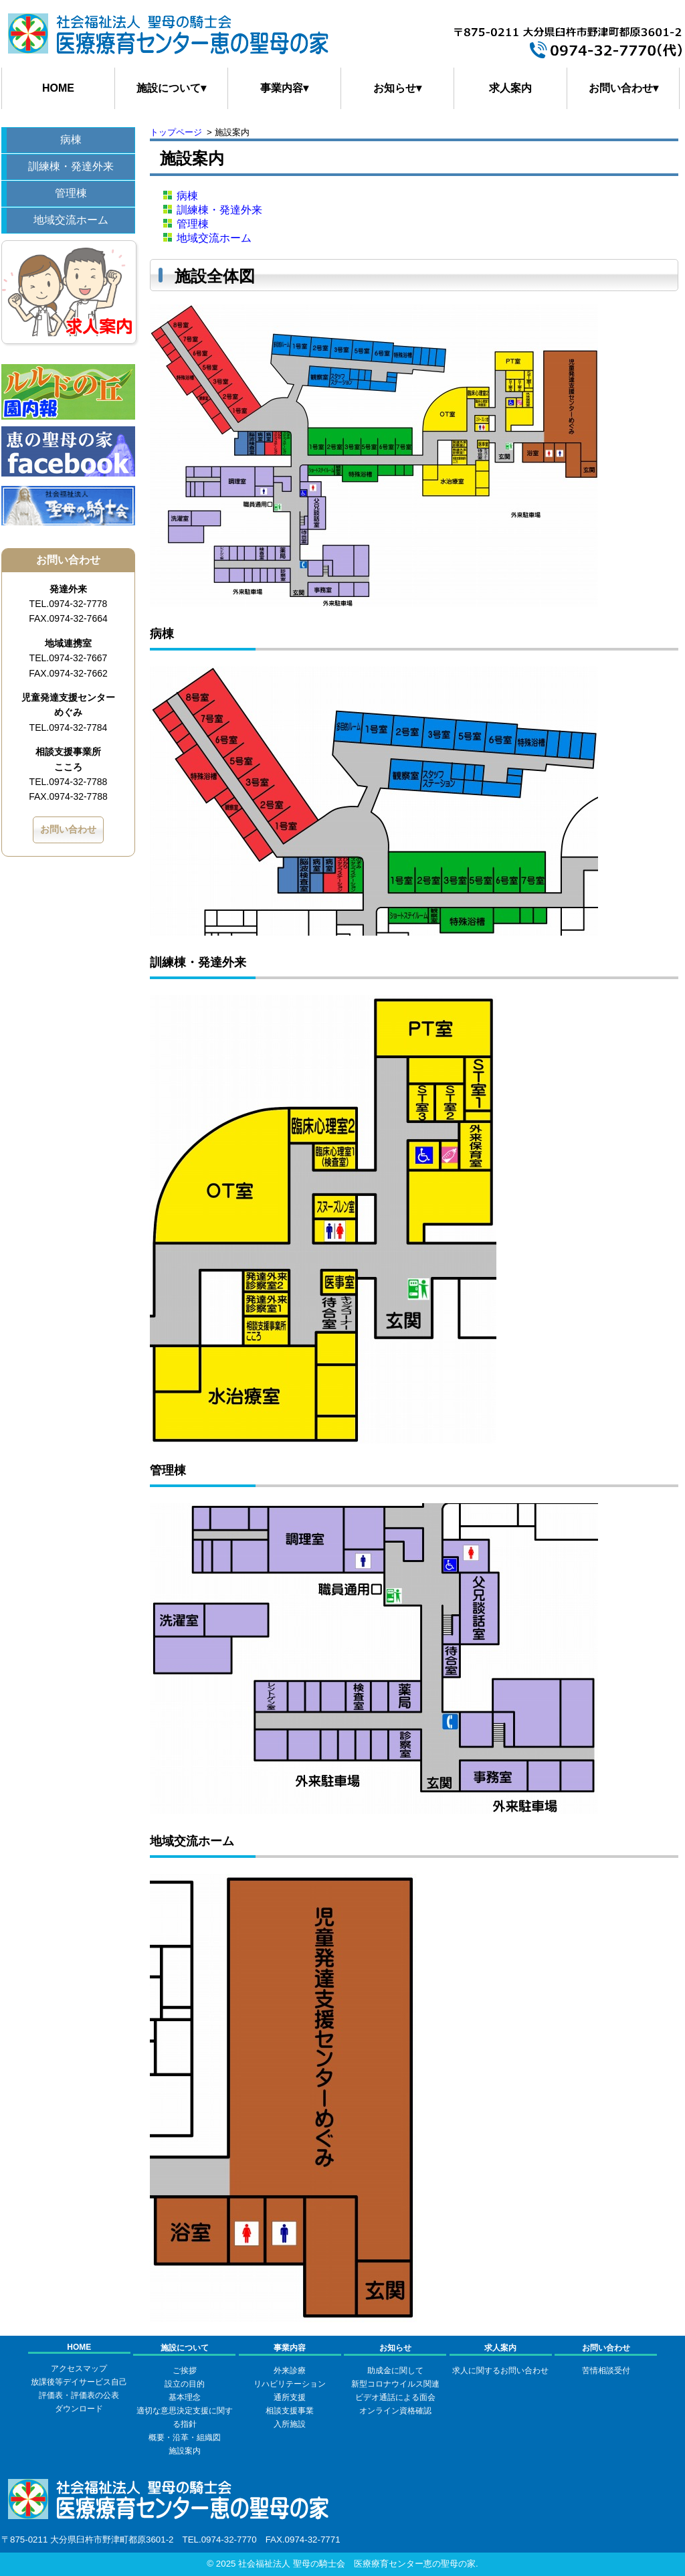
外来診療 (290, 2370)
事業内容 (290, 2347)
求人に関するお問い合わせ (500, 2370)
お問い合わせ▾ (623, 88)
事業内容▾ (284, 88)
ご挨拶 (185, 2370)
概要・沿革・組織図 (185, 2437)
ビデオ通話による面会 (395, 2397)
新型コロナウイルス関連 (395, 2384)
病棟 (71, 139)
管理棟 (71, 193)
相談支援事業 (290, 2410)
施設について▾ (171, 88)
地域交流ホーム (70, 220)
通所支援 (290, 2397)
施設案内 (185, 2451)
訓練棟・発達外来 (71, 166)
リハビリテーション (290, 2384)
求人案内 (510, 88)
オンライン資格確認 (395, 2410)
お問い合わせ (68, 829)
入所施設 (290, 2424)
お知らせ (395, 2347)
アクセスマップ (79, 2368)
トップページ (176, 132)
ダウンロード (79, 2408)
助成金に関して (395, 2370)
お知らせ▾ (397, 88)
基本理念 (185, 2397)
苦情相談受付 (606, 2370)
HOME (58, 88)
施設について (185, 2347)
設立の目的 (185, 2384)
